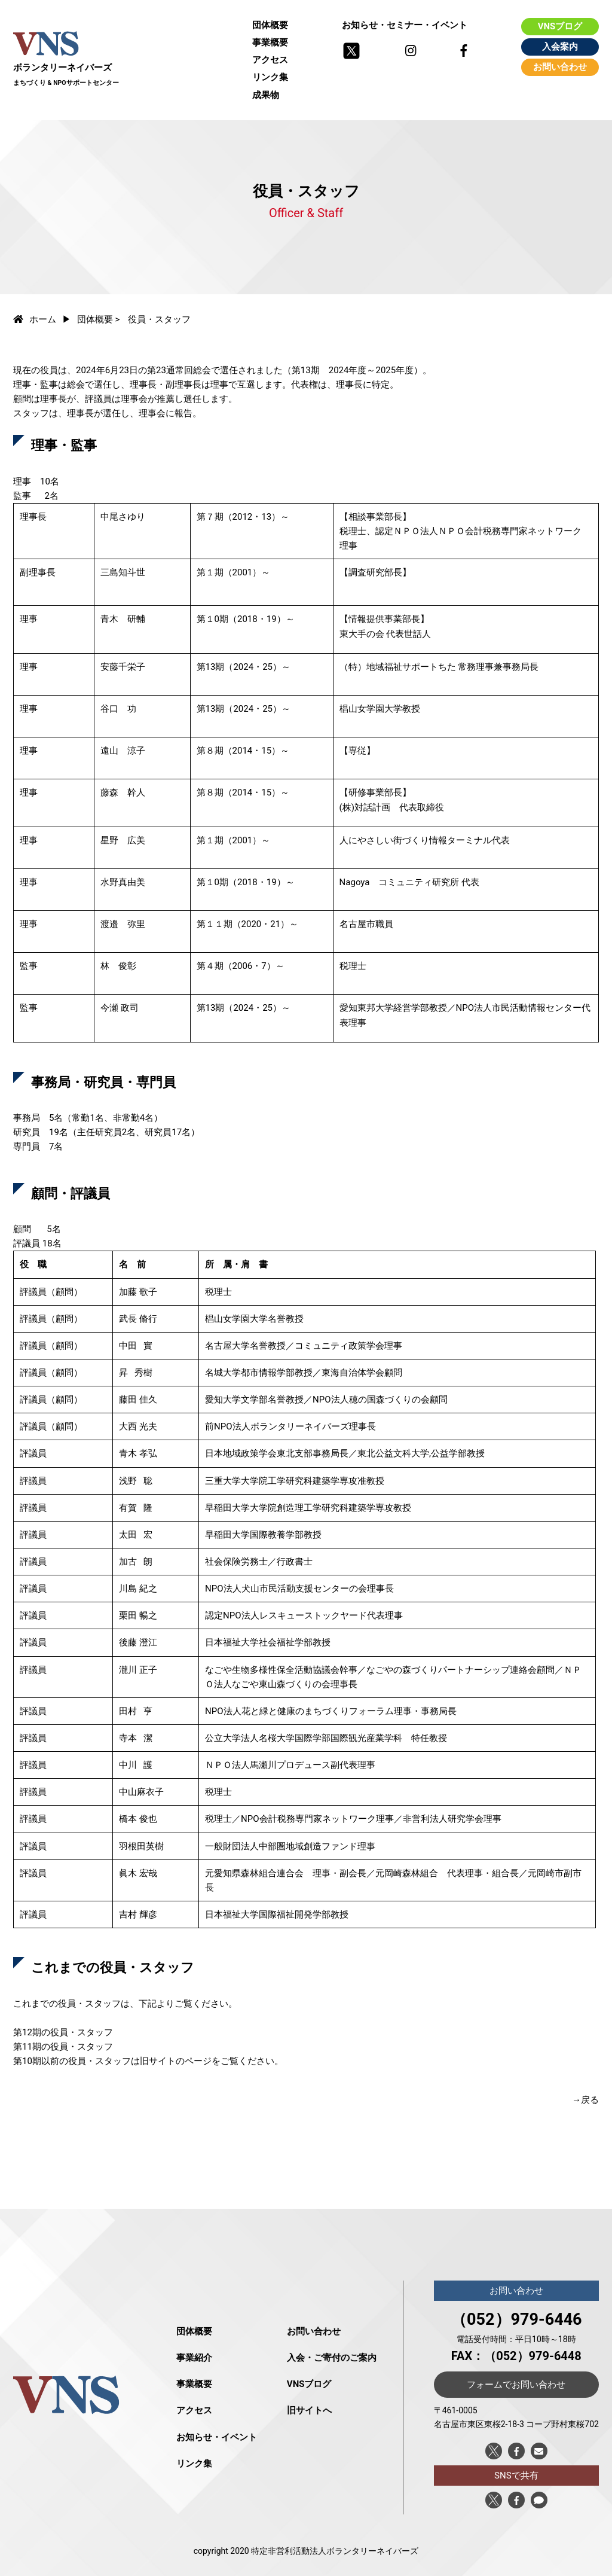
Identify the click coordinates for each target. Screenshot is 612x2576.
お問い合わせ (560, 67)
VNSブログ (560, 26)
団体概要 (270, 25)
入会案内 (560, 46)
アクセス (270, 59)
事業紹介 (194, 2357)
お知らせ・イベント (216, 2437)
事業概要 (270, 42)
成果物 (265, 95)
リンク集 (270, 77)
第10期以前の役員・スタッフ (72, 2061)
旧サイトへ (309, 2410)
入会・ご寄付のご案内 (332, 2357)
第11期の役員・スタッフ (63, 2046)
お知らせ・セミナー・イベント (404, 25)
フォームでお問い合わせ (516, 2384)
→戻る (585, 2100)
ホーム (34, 319)
